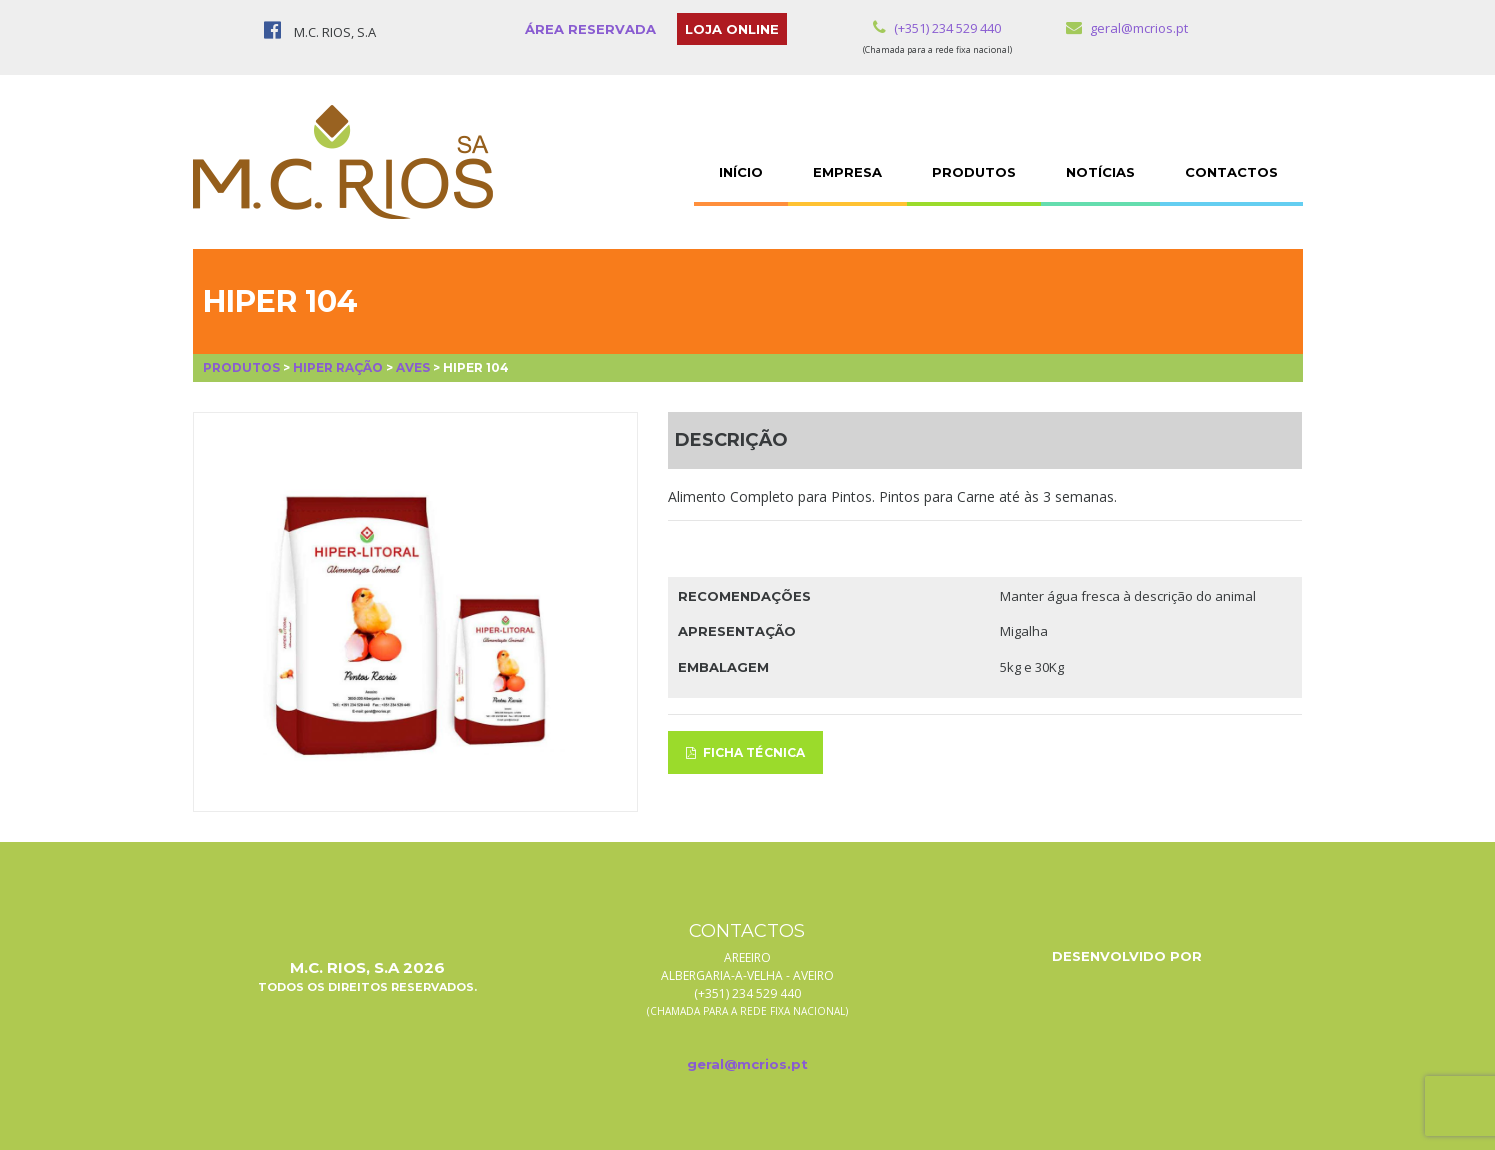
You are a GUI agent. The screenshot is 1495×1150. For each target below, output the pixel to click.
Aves (413, 367)
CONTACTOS (1231, 172)
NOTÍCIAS (1100, 172)
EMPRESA (847, 172)
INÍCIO (741, 172)
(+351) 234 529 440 (937, 28)
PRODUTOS (974, 172)
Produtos (241, 367)
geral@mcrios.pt (1127, 28)
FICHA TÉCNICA (746, 752)
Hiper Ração (338, 367)
